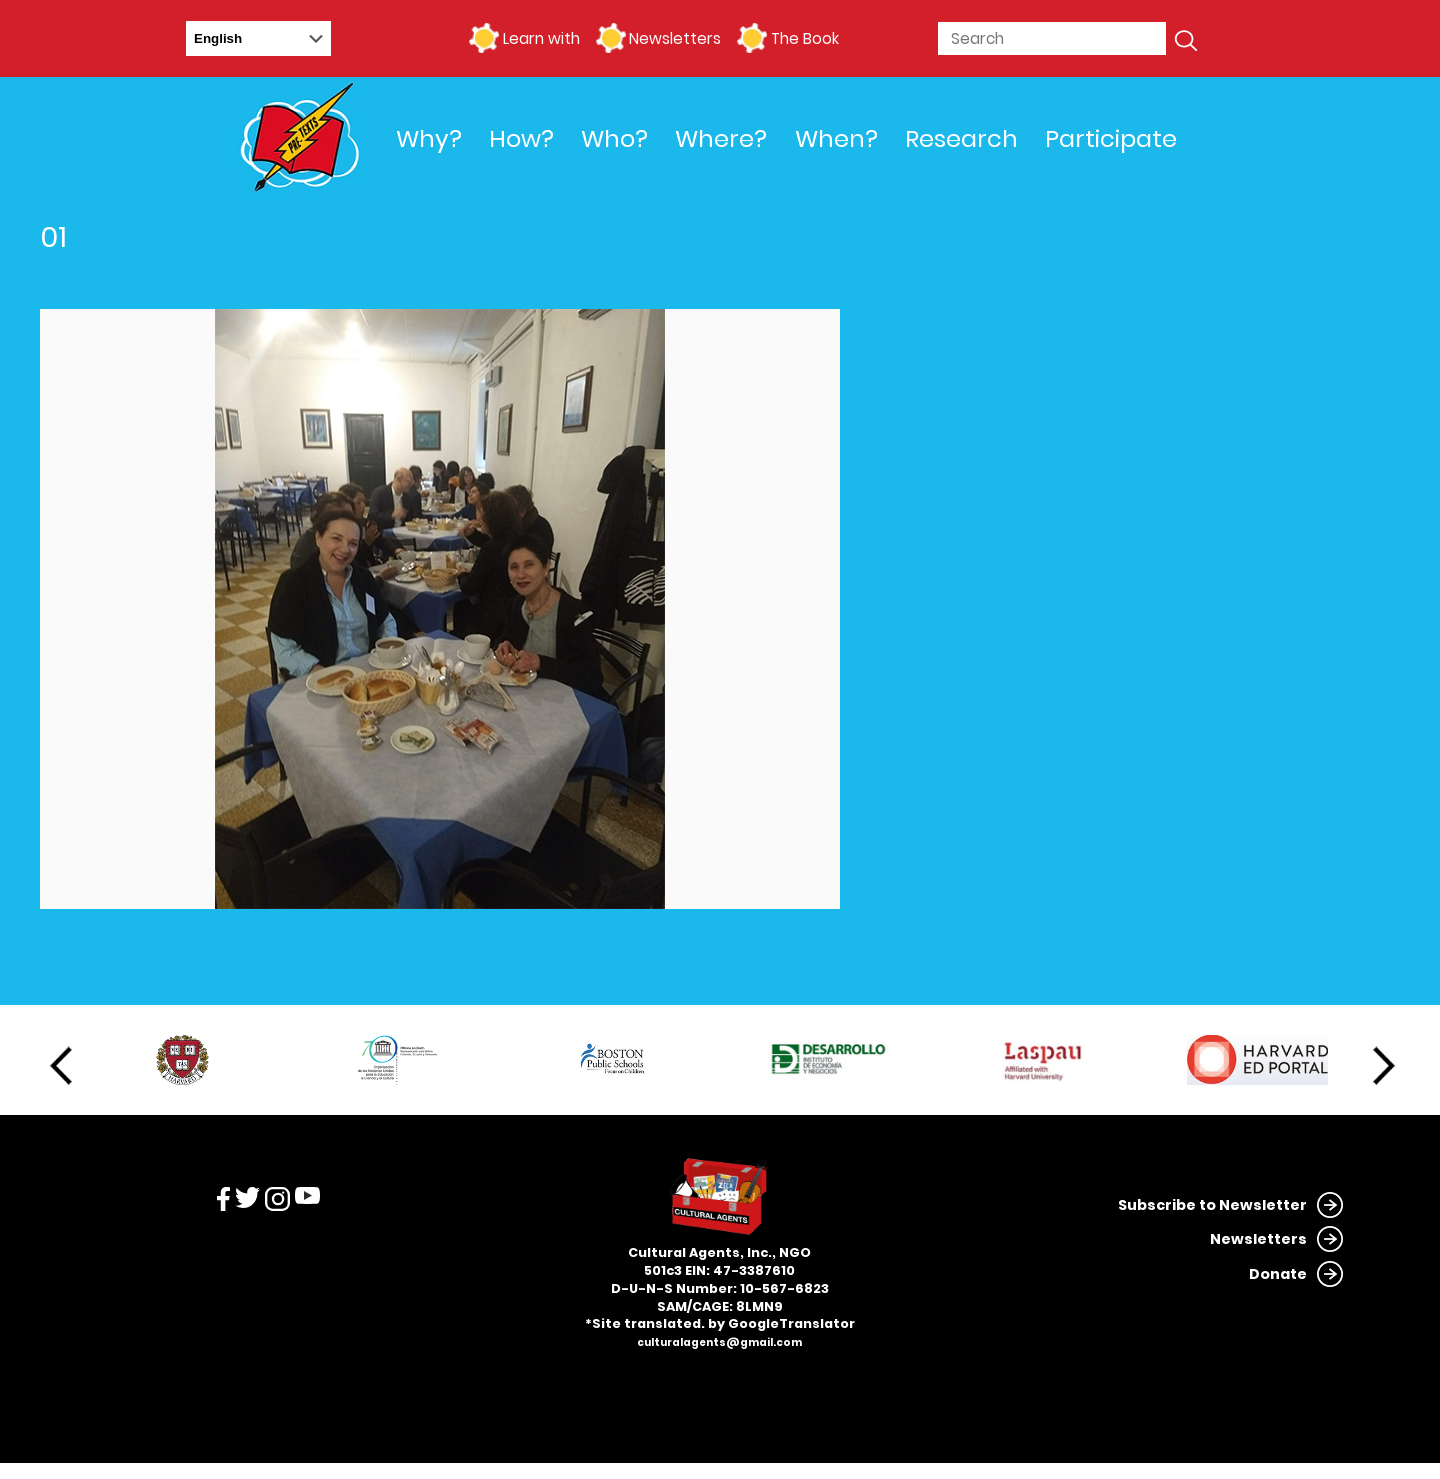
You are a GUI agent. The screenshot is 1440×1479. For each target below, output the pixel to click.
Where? (721, 138)
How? (521, 138)
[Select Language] (258, 38)
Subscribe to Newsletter (1212, 1205)
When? (836, 138)
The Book (805, 38)
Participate (1111, 138)
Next (1384, 1066)
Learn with (541, 38)
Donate (1278, 1274)
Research (961, 138)
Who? (614, 138)
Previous (61, 1066)
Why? (429, 138)
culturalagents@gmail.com (719, 1342)
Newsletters (675, 38)
